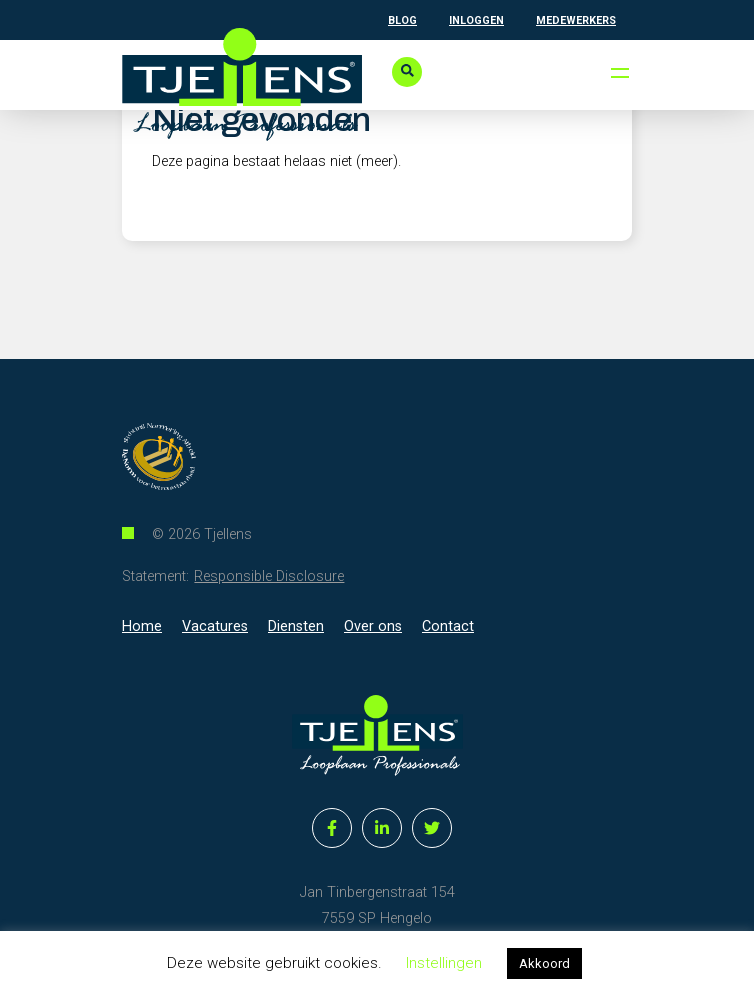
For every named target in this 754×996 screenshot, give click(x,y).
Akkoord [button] (544, 963)
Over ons (373, 626)
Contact (448, 626)
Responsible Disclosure (269, 576)
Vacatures (215, 626)
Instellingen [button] (444, 963)
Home (142, 626)
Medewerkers (576, 20)
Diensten (296, 626)
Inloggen (476, 20)
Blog (402, 20)
